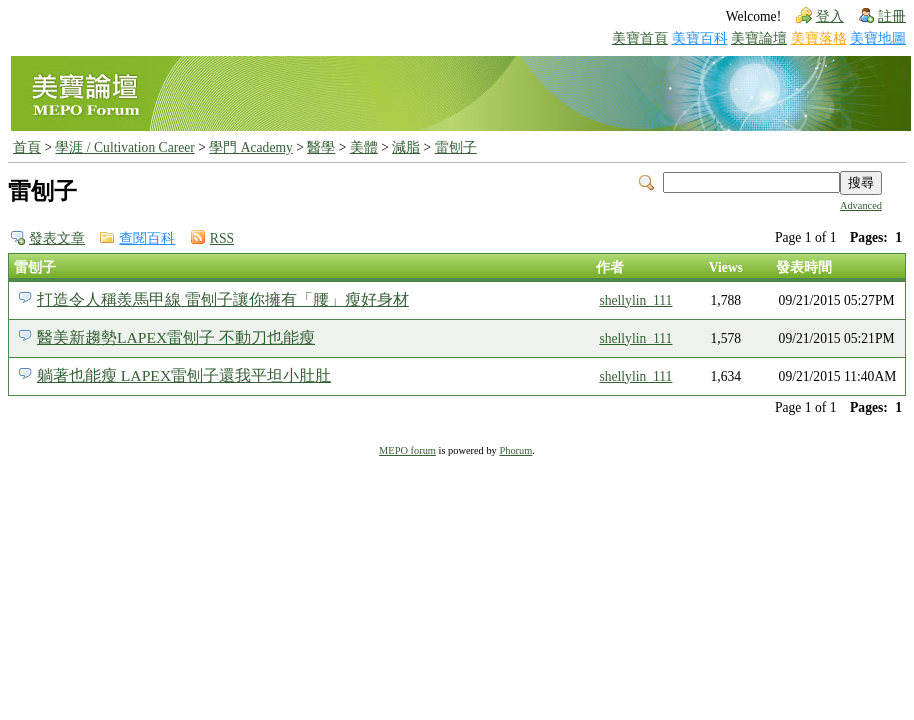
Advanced (861, 205)
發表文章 (57, 238)
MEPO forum (407, 450)
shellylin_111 (635, 300)
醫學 (321, 147)
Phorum (515, 450)
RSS (222, 238)
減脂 (406, 147)
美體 (364, 147)
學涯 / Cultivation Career (124, 147)
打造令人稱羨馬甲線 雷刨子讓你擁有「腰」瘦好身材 (223, 299)
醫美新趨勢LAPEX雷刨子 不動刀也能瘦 (176, 337)
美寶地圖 (878, 38)
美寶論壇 (759, 38)
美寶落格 (819, 38)
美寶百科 (700, 38)
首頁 (27, 147)
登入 (830, 16)
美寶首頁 (640, 38)
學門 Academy (250, 147)
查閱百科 (147, 238)
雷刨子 (456, 147)
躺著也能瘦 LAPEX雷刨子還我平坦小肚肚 (184, 375)
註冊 (892, 16)
